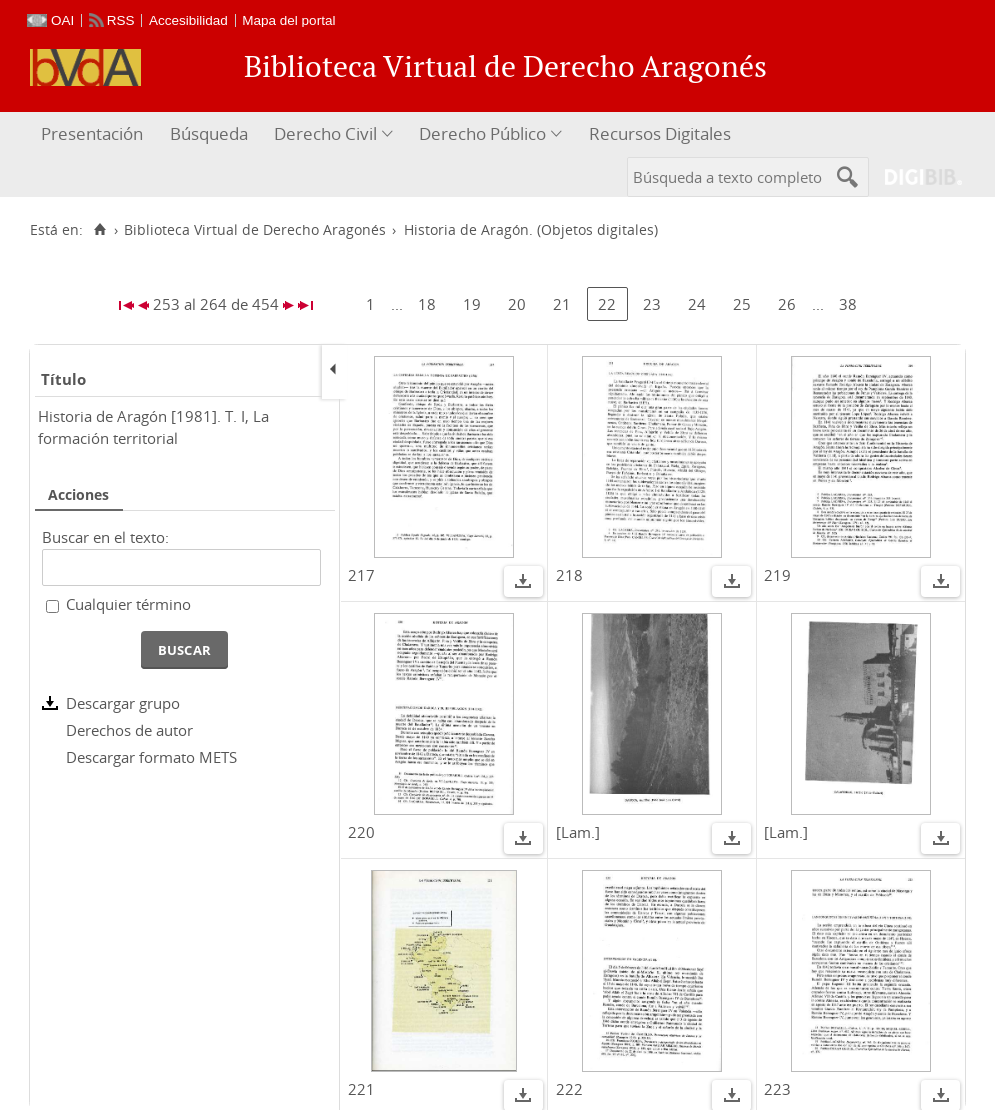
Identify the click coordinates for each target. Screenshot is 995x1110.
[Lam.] (578, 832)
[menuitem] (94, 134)
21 (562, 304)
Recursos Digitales (660, 133)
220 (361, 832)
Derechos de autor (129, 730)
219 (777, 575)
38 (848, 304)
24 (697, 304)
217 (361, 575)
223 (777, 1089)
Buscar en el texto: (105, 537)
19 (472, 304)
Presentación (92, 133)
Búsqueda (209, 133)
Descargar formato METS (151, 757)
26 (787, 304)
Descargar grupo (123, 703)
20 (517, 304)
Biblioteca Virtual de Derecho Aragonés (255, 230)
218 (569, 575)
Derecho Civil (325, 133)
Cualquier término (128, 604)
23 (652, 304)
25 (742, 304)
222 (569, 1089)
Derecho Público (482, 133)
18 (427, 304)
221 (361, 1089)
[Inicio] (99, 230)
